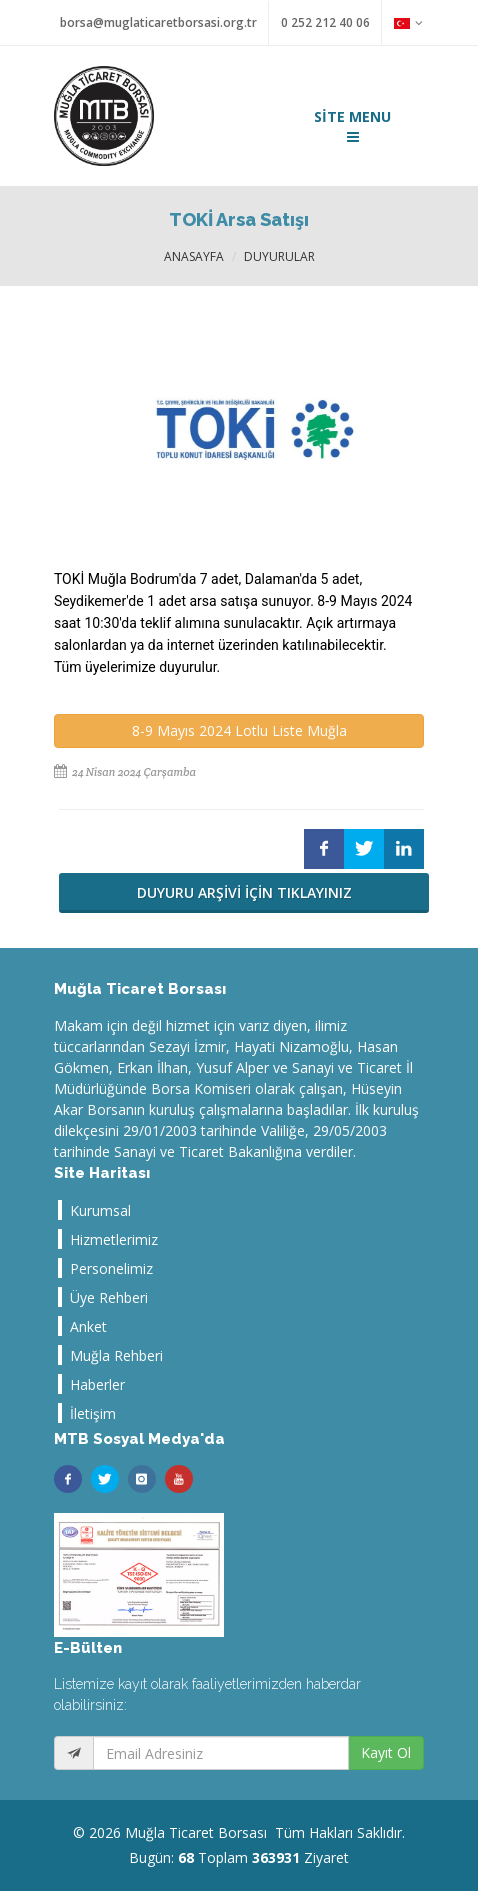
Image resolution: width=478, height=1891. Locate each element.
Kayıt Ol (386, 1752)
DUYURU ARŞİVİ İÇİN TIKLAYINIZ (244, 892)
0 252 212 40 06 (325, 22)
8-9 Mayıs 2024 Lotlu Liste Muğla (239, 730)
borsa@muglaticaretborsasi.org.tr (158, 22)
